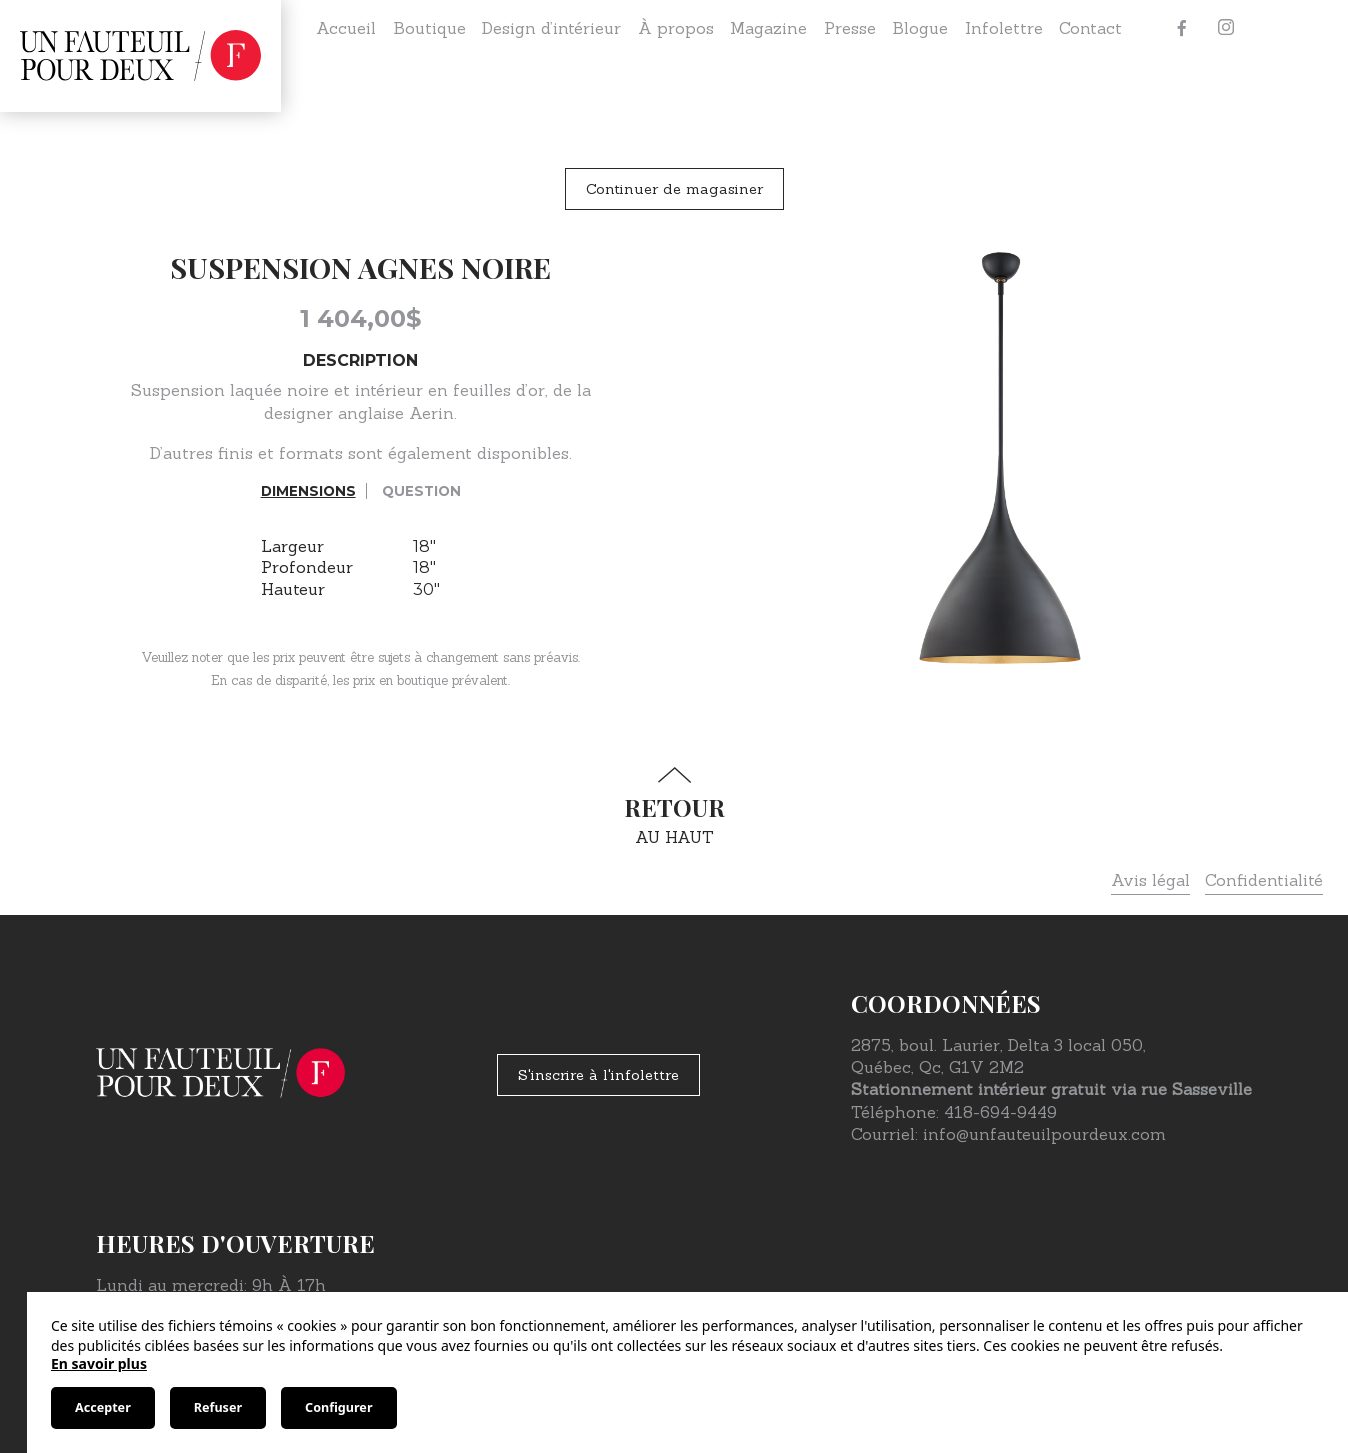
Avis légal (1150, 880)
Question (421, 491)
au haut (674, 806)
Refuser (218, 1407)
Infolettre (1004, 28)
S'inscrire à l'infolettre (598, 1075)
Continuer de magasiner (674, 189)
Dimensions (308, 491)
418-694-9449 (1000, 1112)
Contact (1090, 28)
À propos (676, 28)
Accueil (346, 28)
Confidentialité (1264, 880)
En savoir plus (99, 1363)
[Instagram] (1226, 28)
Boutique (429, 28)
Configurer (338, 1407)
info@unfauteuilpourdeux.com (1044, 1134)
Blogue (920, 28)
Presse (850, 28)
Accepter (103, 1407)
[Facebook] (1182, 28)
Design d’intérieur (551, 28)
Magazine (768, 28)
